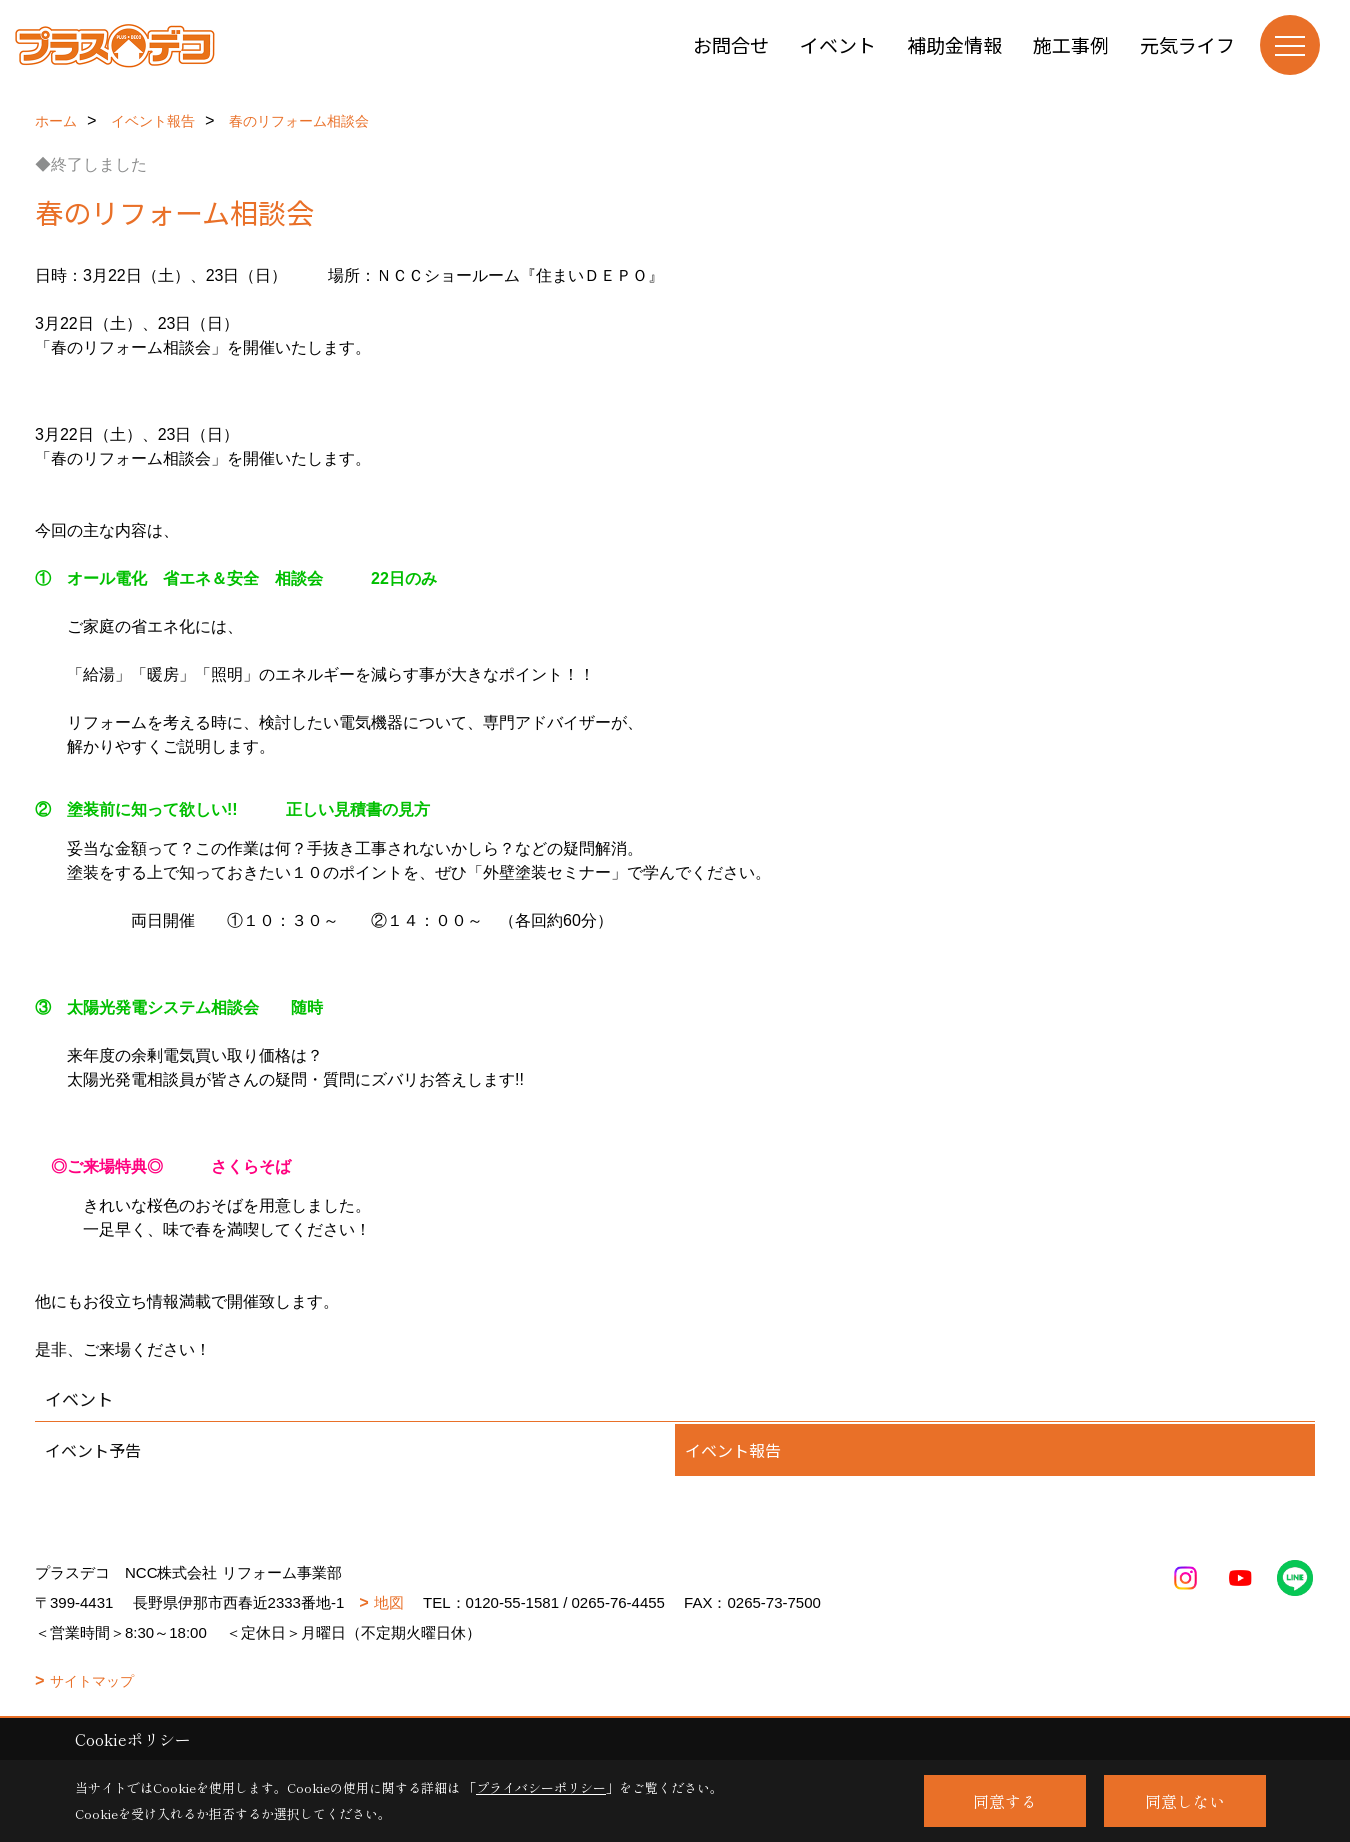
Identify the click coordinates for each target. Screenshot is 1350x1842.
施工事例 (1071, 44)
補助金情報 (954, 44)
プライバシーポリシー (541, 1787)
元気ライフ (1187, 44)
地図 (389, 1602)
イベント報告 (733, 1450)
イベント (838, 44)
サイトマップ (92, 1681)
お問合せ (731, 44)
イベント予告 (93, 1450)
